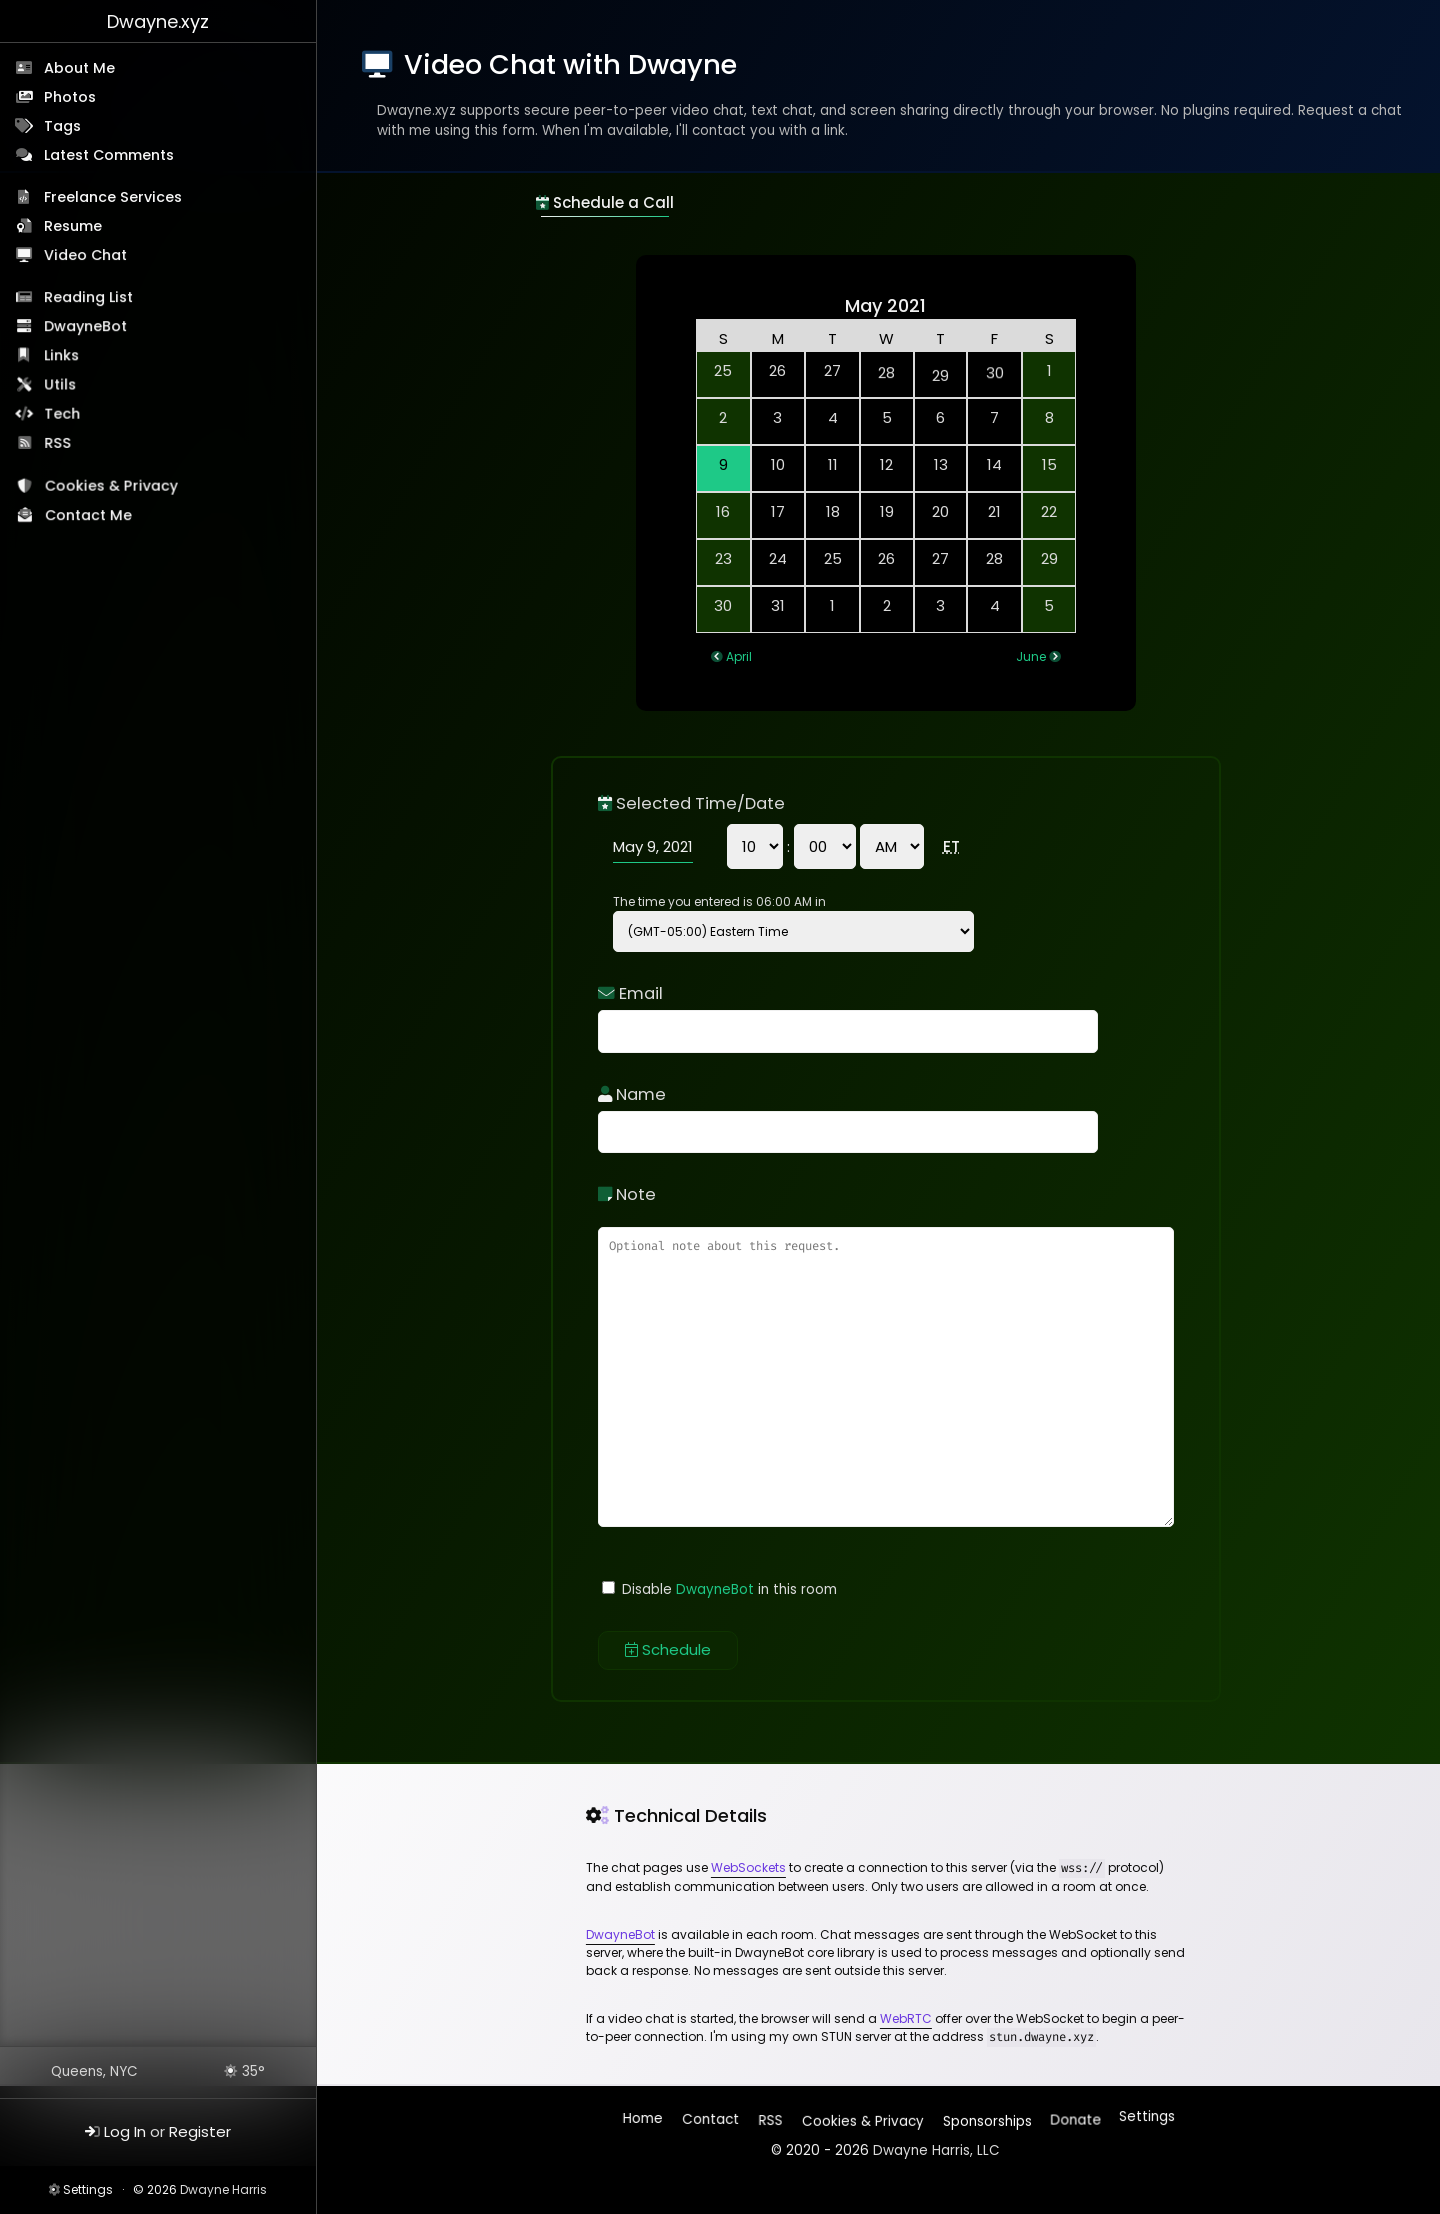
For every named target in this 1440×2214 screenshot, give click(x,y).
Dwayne (158, 21)
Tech (64, 416)
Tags (62, 126)
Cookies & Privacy (112, 489)
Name (632, 1094)
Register (200, 2131)
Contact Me (89, 518)
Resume (73, 226)
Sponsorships (985, 2116)
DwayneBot (86, 327)
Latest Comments (109, 155)
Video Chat (86, 255)
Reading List (89, 298)
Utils (61, 386)
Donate (1074, 2116)
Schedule (668, 1649)
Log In (125, 2131)
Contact (711, 2121)
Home (644, 2121)
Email (630, 993)
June (1031, 656)
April (739, 656)
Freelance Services (113, 197)
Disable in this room (719, 1589)
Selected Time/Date (691, 803)
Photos (70, 97)
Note (627, 1194)
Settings (88, 2189)
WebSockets (748, 1867)
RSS (59, 445)
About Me (79, 68)
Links (62, 357)
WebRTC (906, 2018)
